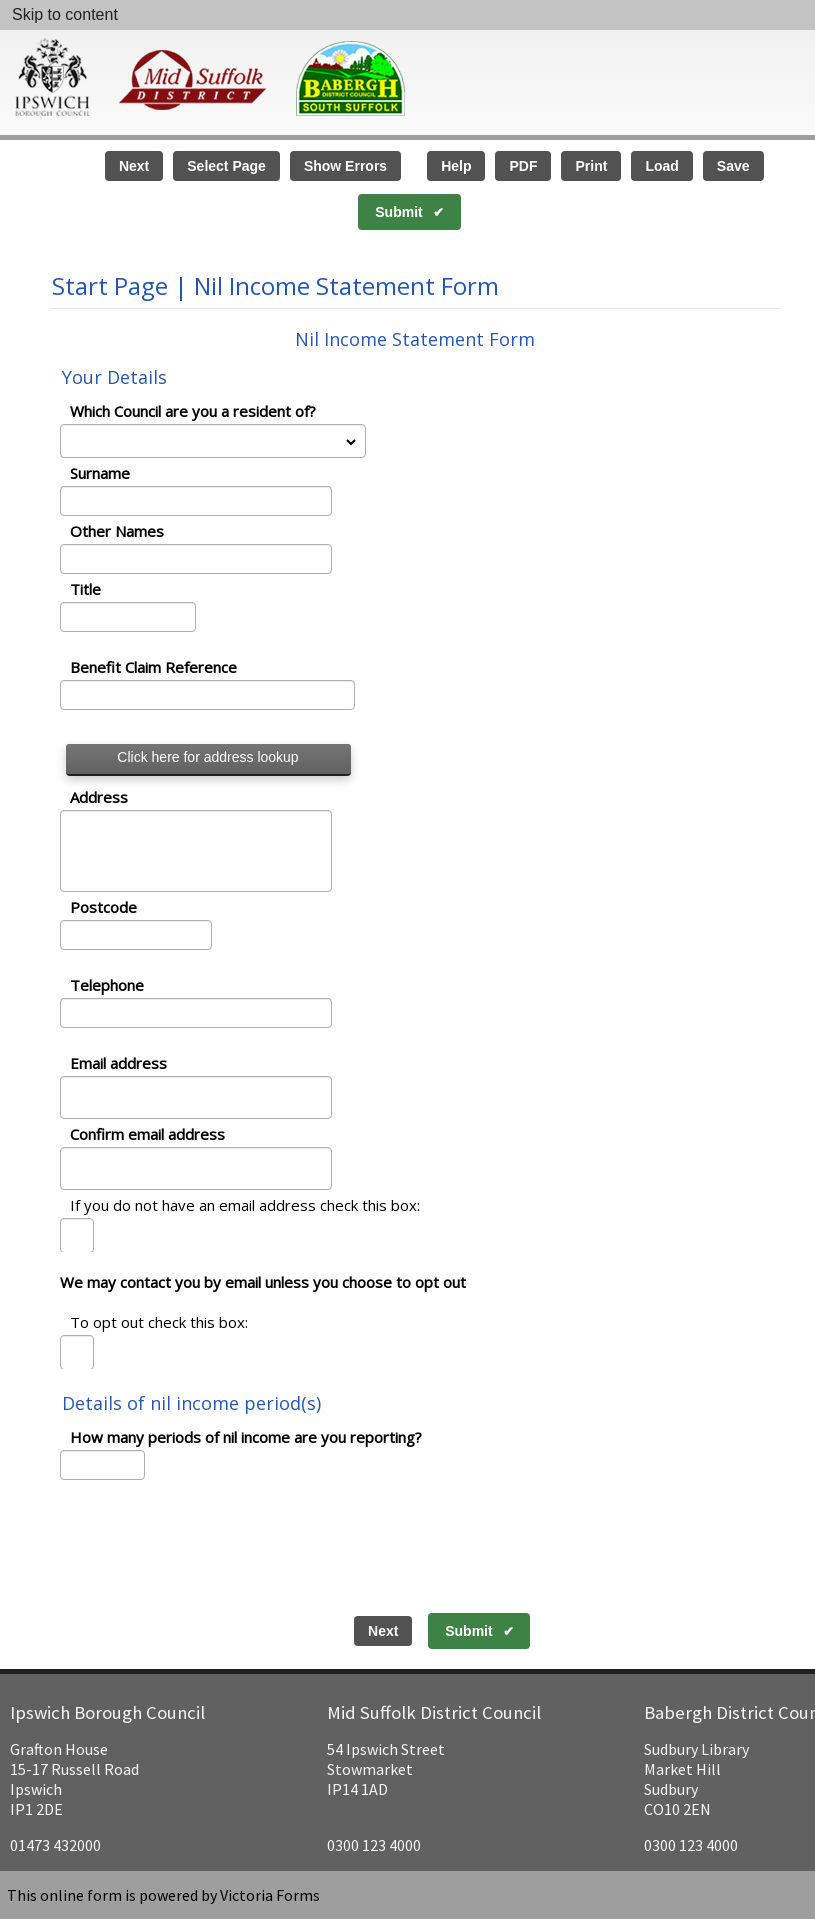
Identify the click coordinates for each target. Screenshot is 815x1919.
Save (733, 166)
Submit (398, 212)
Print (591, 166)
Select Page (226, 166)
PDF (523, 166)
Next (134, 166)
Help (456, 166)
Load (661, 166)
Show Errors (345, 166)
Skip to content (65, 14)
